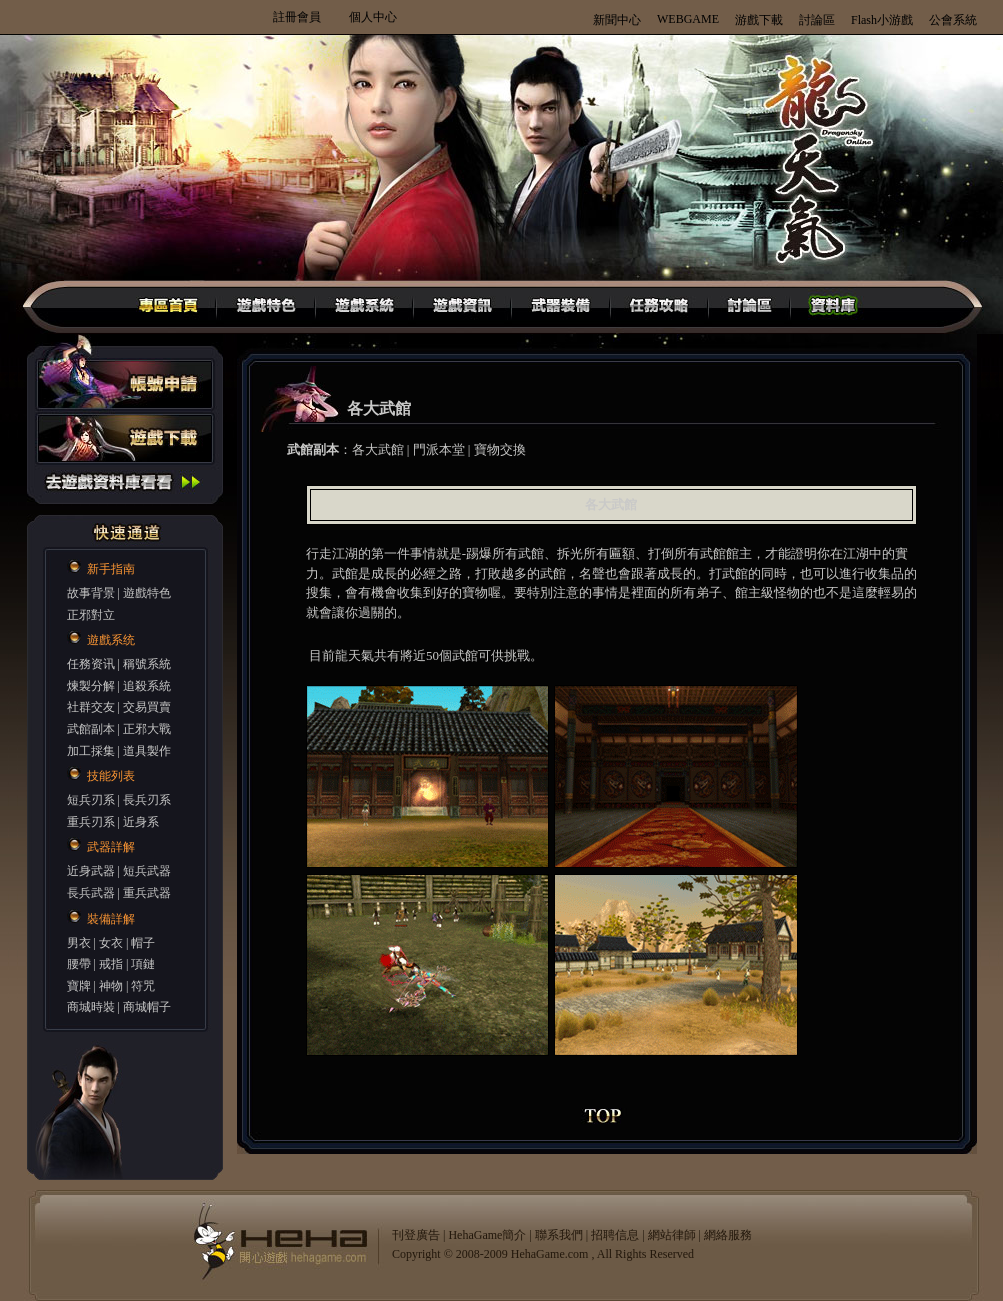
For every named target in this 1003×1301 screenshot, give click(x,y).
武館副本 (91, 729)
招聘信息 (615, 1235)
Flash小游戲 (882, 20)
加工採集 (91, 751)
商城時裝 (91, 1007)
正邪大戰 (147, 729)
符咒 (143, 986)
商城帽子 (147, 1007)
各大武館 (378, 449)
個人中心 (373, 17)
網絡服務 (728, 1235)
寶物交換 (500, 449)
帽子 (143, 943)
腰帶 (79, 964)
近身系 (141, 822)
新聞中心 (617, 20)
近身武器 (91, 871)
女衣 (111, 943)
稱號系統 (147, 664)
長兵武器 (91, 893)
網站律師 (672, 1235)
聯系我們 (559, 1235)
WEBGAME (688, 19)
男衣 (79, 943)
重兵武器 (147, 893)
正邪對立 (91, 615)
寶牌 (79, 986)
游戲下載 (759, 20)
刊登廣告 (416, 1235)
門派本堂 (439, 449)
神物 (111, 986)
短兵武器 (147, 871)
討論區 (817, 20)
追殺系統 (147, 686)
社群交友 (91, 707)
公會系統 (953, 20)
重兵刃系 (91, 822)
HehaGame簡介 (487, 1235)
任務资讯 (91, 664)
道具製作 (147, 751)
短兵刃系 (91, 800)
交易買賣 (147, 707)
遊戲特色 (147, 593)
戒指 (111, 964)
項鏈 (143, 964)
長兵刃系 (147, 800)
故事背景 (91, 593)
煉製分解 (91, 686)
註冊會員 (297, 17)
